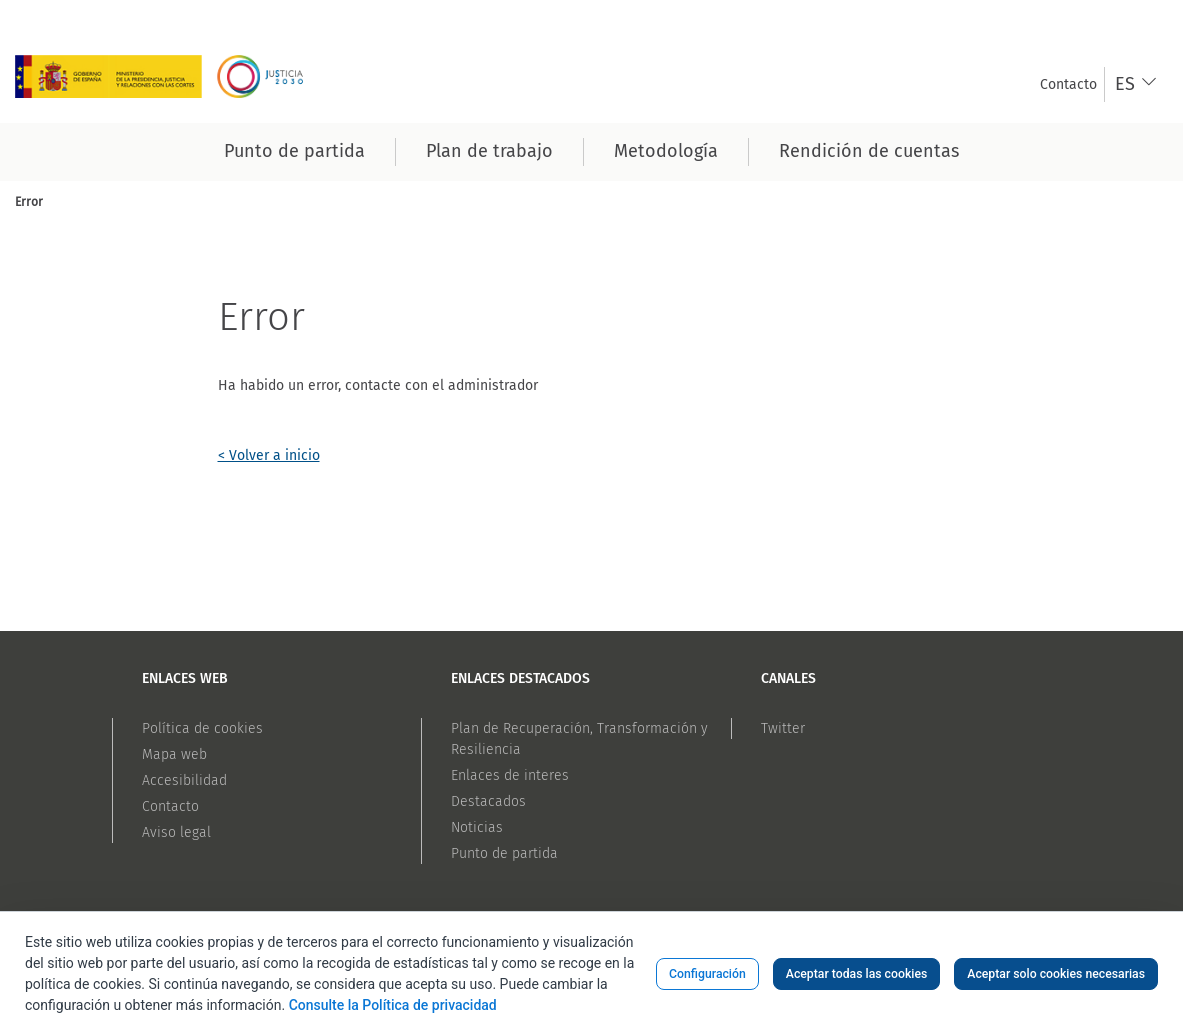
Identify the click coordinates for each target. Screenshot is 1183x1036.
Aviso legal (176, 832)
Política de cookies (202, 728)
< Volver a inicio (269, 455)
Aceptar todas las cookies (857, 974)
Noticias (477, 827)
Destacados (488, 801)
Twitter (783, 728)
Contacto (170, 806)
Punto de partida (504, 853)
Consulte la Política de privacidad (393, 1005)
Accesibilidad (184, 780)
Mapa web (174, 754)
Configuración (707, 974)
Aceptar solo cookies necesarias (1056, 974)
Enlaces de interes (510, 775)
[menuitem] (1068, 84)
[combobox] (1136, 84)
